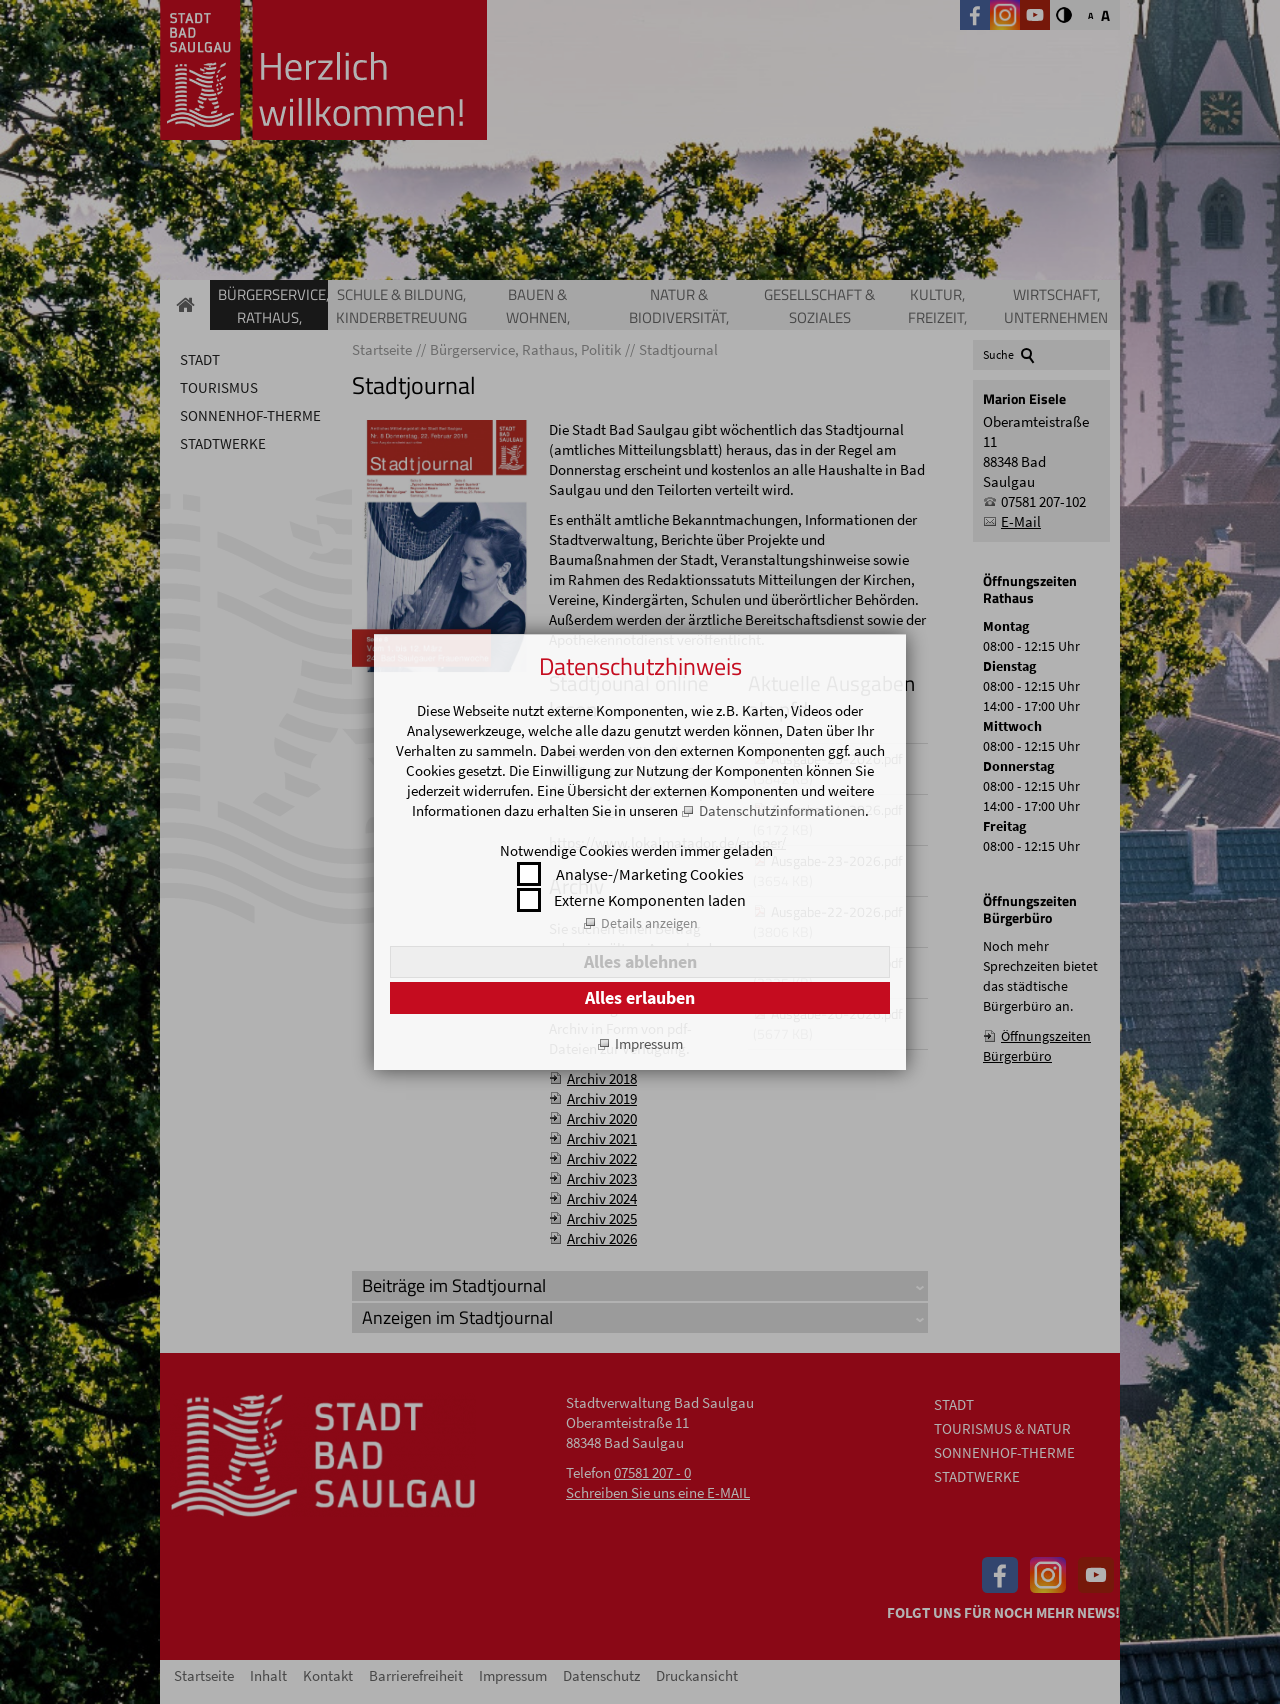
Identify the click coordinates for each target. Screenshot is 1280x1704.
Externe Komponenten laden (650, 900)
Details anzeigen (649, 923)
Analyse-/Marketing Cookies (650, 874)
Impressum (649, 1043)
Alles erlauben (640, 997)
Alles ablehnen (640, 961)
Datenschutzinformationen (782, 810)
